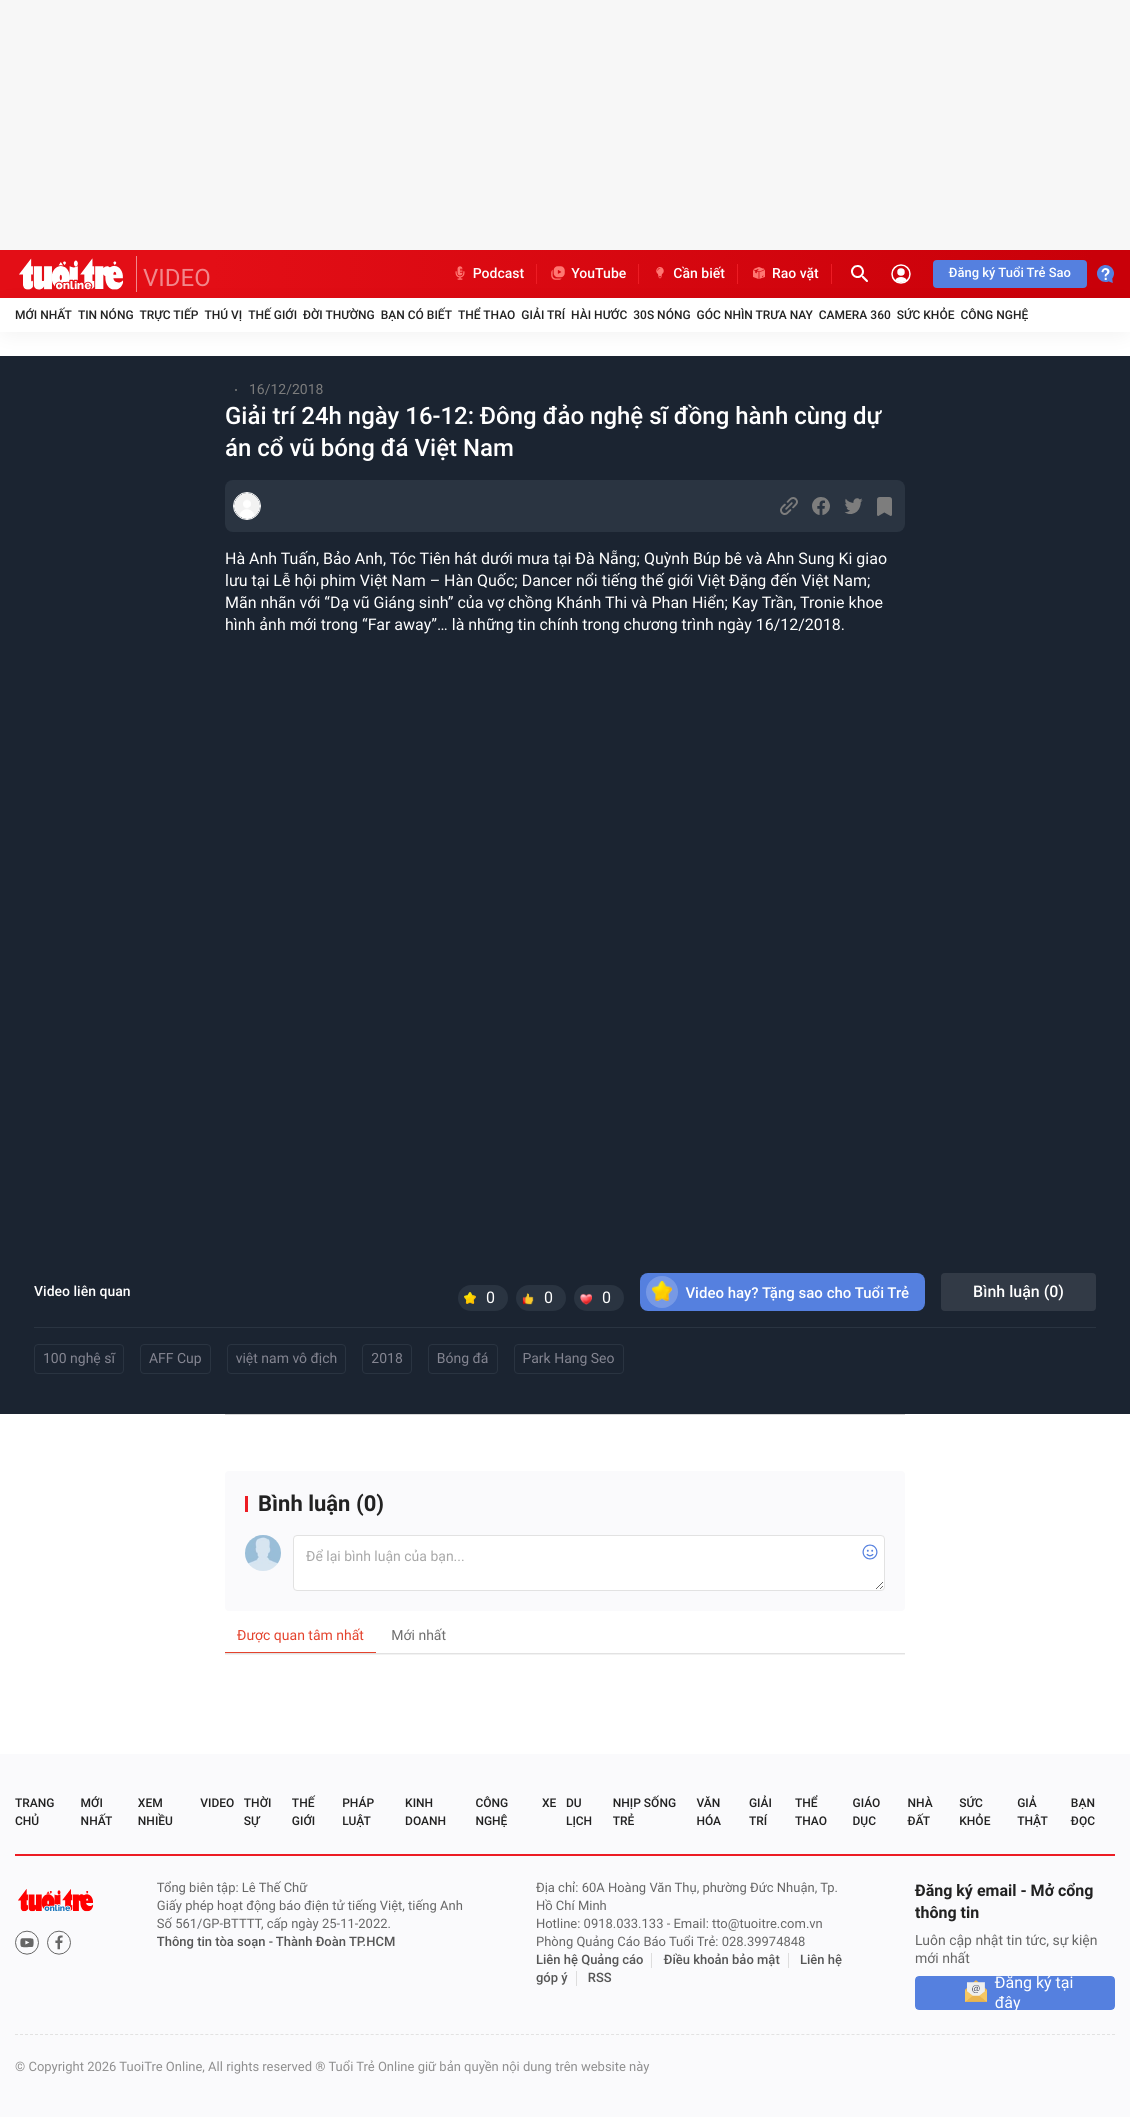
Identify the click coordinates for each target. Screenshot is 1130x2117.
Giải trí (543, 315)
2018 (386, 1359)
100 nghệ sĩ (79, 1359)
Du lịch (579, 1812)
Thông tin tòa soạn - (216, 1942)
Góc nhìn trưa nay (755, 315)
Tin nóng (106, 315)
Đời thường (339, 315)
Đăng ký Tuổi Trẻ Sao (1010, 273)
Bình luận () (1018, 1291)
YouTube (587, 274)
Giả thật (1032, 1812)
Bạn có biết (416, 315)
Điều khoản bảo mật (722, 1960)
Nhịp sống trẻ (644, 1812)
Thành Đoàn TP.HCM (335, 1942)
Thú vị (223, 315)
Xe (549, 1803)
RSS (600, 1978)
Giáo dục (867, 1812)
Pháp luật (358, 1812)
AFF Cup (175, 1359)
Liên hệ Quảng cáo (590, 1960)
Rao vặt (784, 274)
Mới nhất (43, 315)
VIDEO (177, 278)
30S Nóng (661, 315)
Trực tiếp (169, 315)
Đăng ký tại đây (1034, 1993)
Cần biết (688, 274)
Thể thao (486, 315)
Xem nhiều (155, 1812)
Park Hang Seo (569, 1359)
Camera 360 (855, 315)
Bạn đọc (1083, 1812)
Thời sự (258, 1812)
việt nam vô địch (287, 1359)
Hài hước (599, 315)
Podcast (488, 274)
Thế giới (272, 315)
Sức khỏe (926, 315)
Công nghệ (994, 315)
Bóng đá (463, 1359)
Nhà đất (919, 1812)
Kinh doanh (425, 1812)
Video (217, 1803)
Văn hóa (708, 1812)
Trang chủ (34, 1812)
